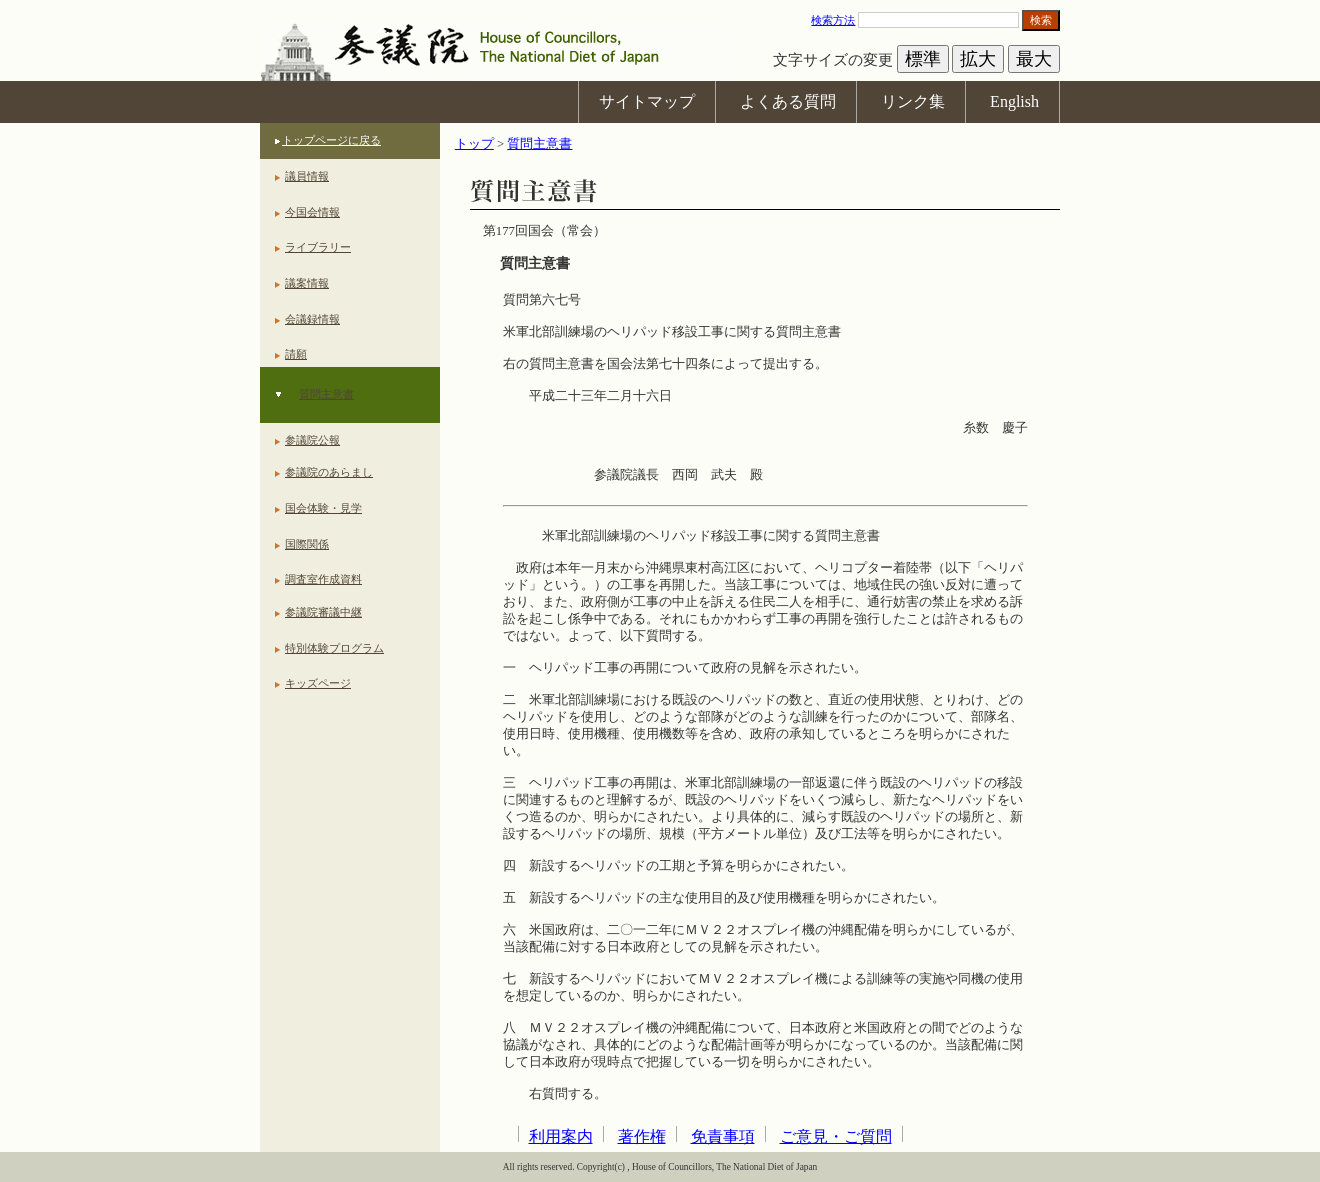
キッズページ (318, 683)
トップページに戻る (331, 140)
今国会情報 (312, 212)
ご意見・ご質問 (836, 1136)
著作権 (642, 1136)
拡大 (978, 59)
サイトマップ (647, 101)
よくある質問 (788, 101)
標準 (923, 59)
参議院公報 (312, 440)
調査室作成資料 (323, 579)
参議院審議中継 (323, 612)
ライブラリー (318, 247)
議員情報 (307, 176)
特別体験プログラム (334, 648)
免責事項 (723, 1136)
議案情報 (307, 283)
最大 (1034, 59)
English (1014, 101)
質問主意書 (326, 394)
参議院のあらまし (329, 472)
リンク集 (913, 101)
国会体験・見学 (323, 508)
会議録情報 (312, 319)
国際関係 (307, 544)
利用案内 (561, 1136)
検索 (1041, 20)
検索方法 (833, 20)
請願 (296, 354)
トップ (474, 144)
